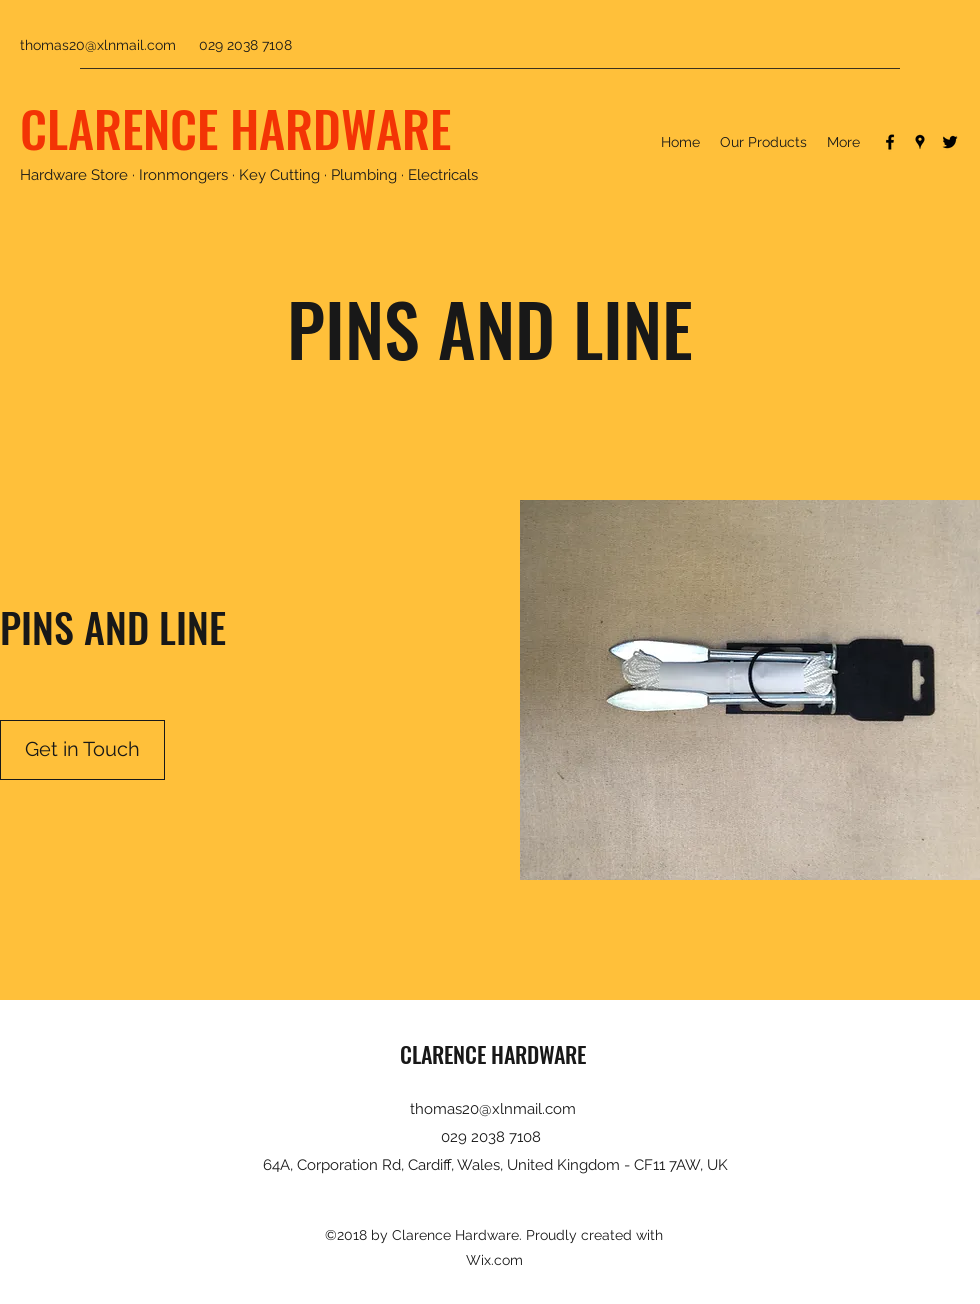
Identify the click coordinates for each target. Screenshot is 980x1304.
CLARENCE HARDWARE (235, 127)
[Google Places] (920, 142)
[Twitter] (950, 142)
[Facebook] (890, 142)
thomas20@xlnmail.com (98, 45)
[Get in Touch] (82, 750)
